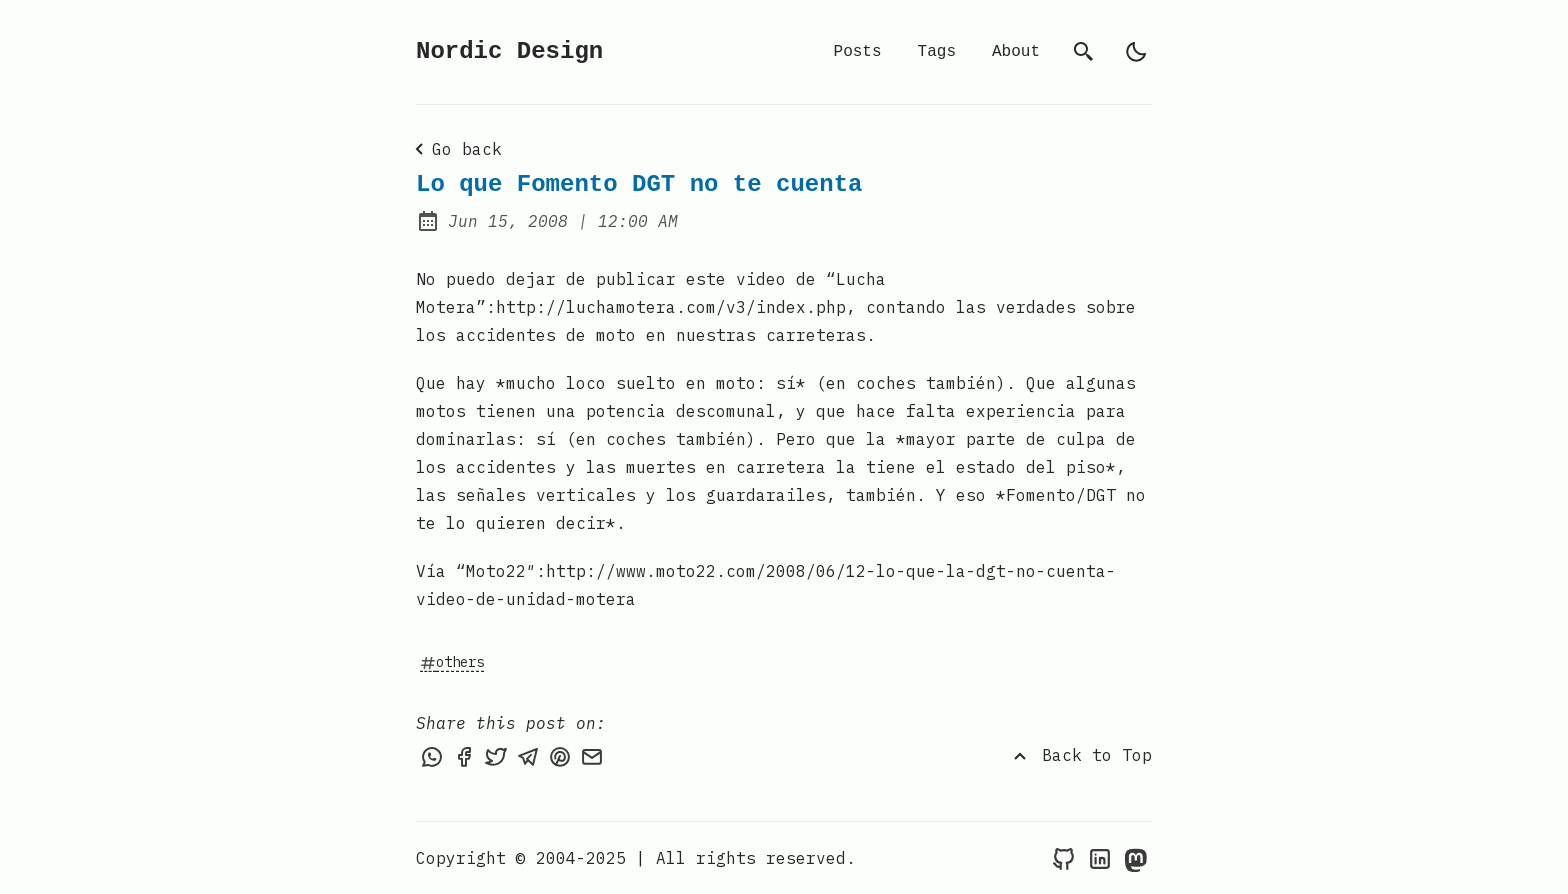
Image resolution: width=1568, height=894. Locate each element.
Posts (858, 52)
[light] (1136, 52)
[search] (1084, 52)
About (1016, 52)
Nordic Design (509, 51)
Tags (937, 52)
